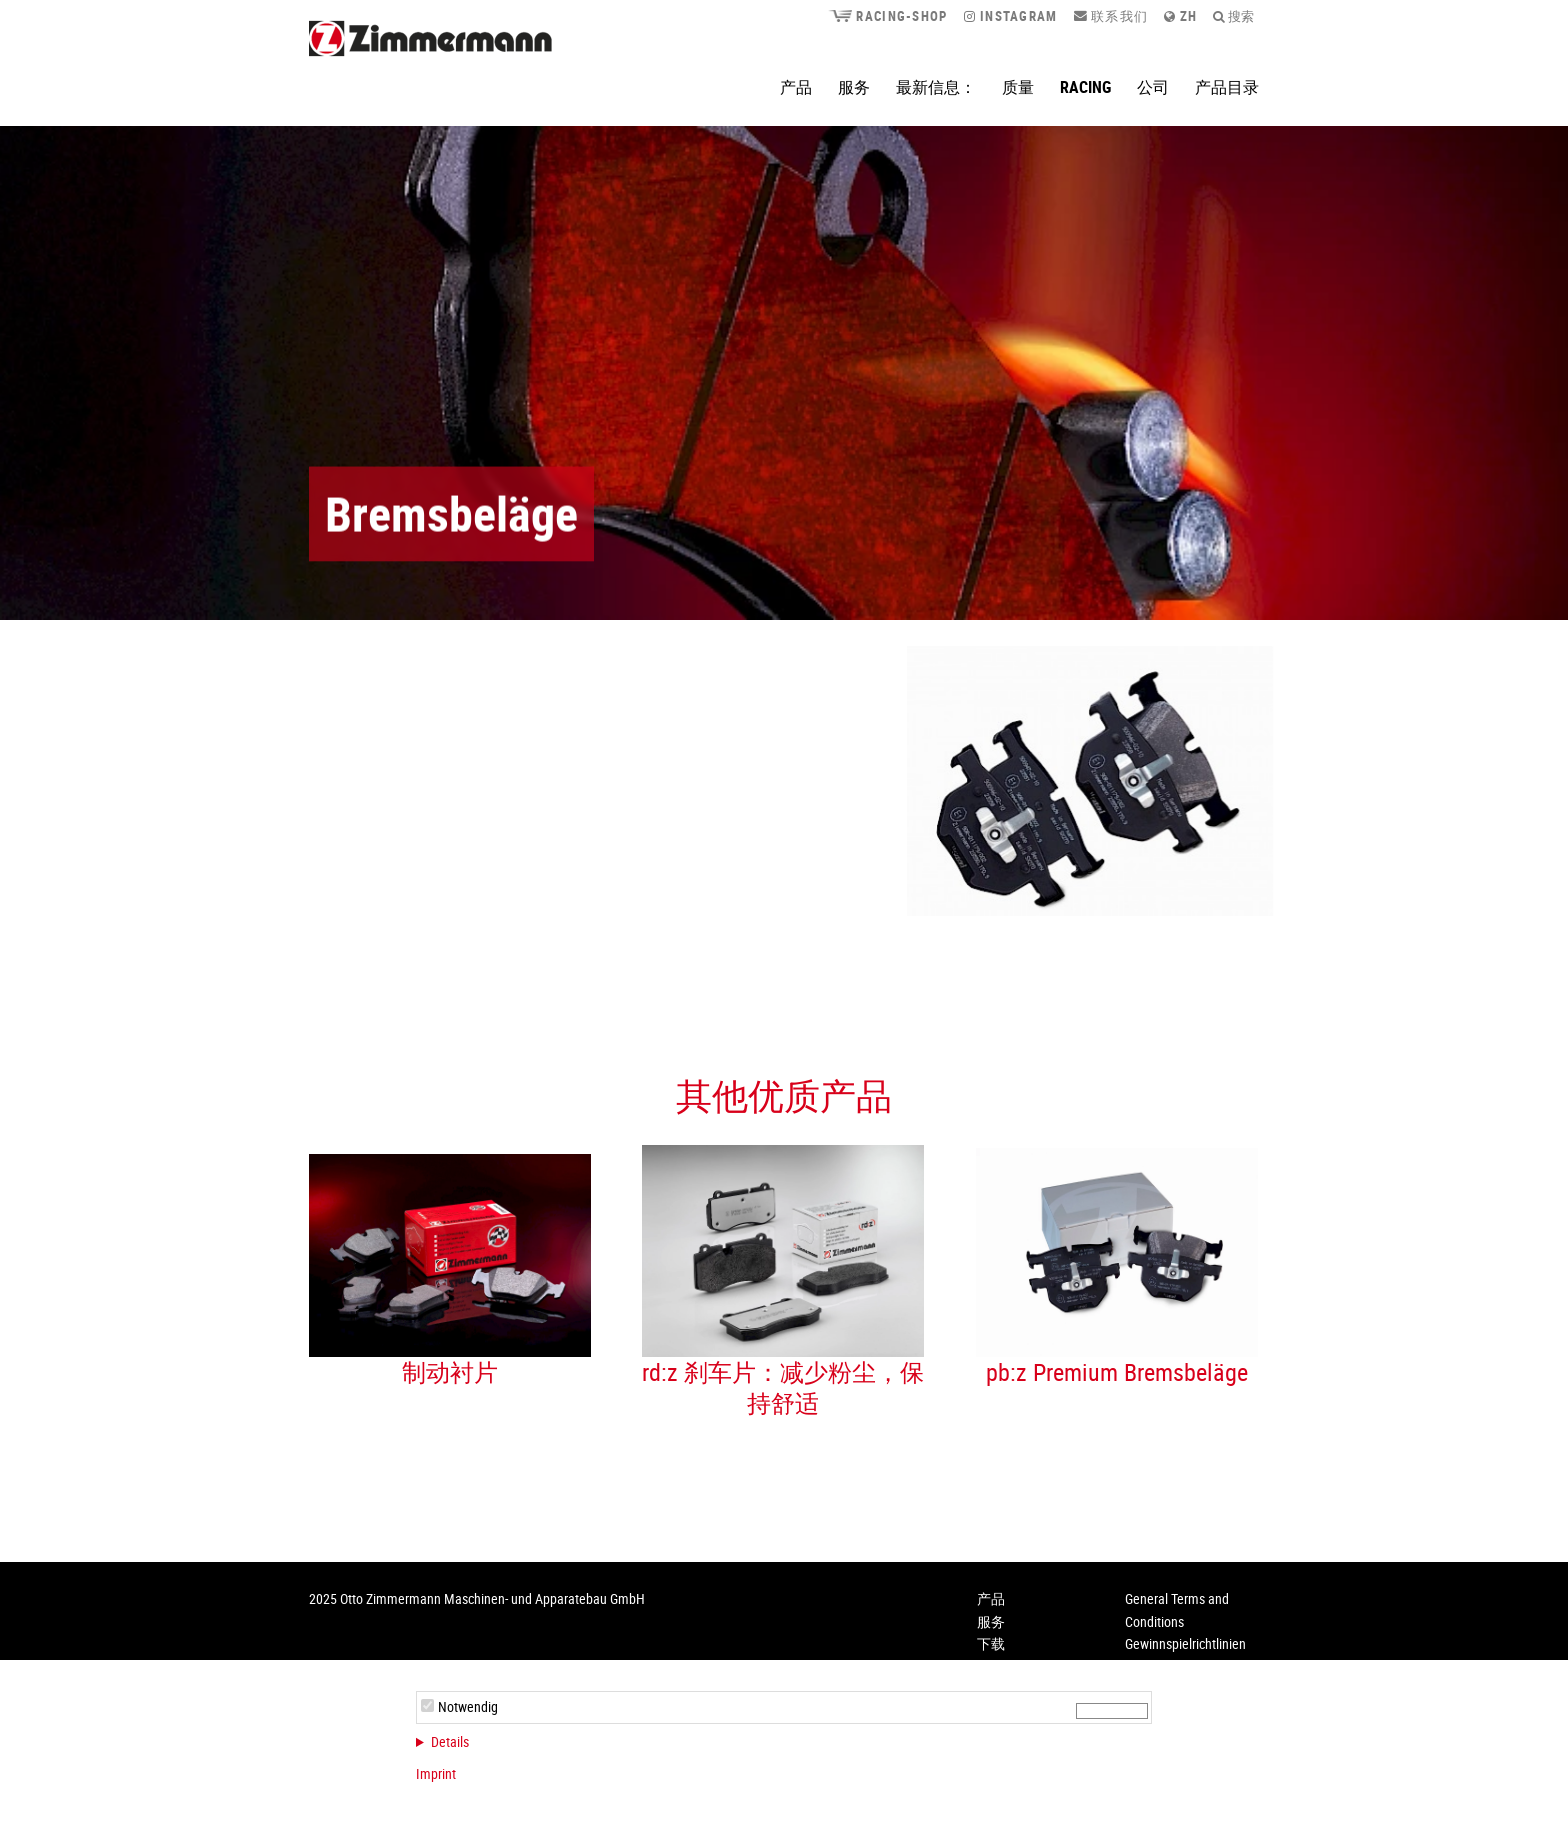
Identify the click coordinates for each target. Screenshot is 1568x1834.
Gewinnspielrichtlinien (1185, 1643)
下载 (991, 1643)
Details (450, 1741)
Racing (1085, 87)
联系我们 (1111, 16)
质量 (1018, 87)
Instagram (1011, 16)
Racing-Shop (887, 16)
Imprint (436, 1773)
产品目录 (1227, 87)
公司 (1153, 87)
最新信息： (936, 87)
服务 (854, 87)
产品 (796, 87)
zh (1180, 16)
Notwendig (468, 1706)
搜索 (1233, 16)
